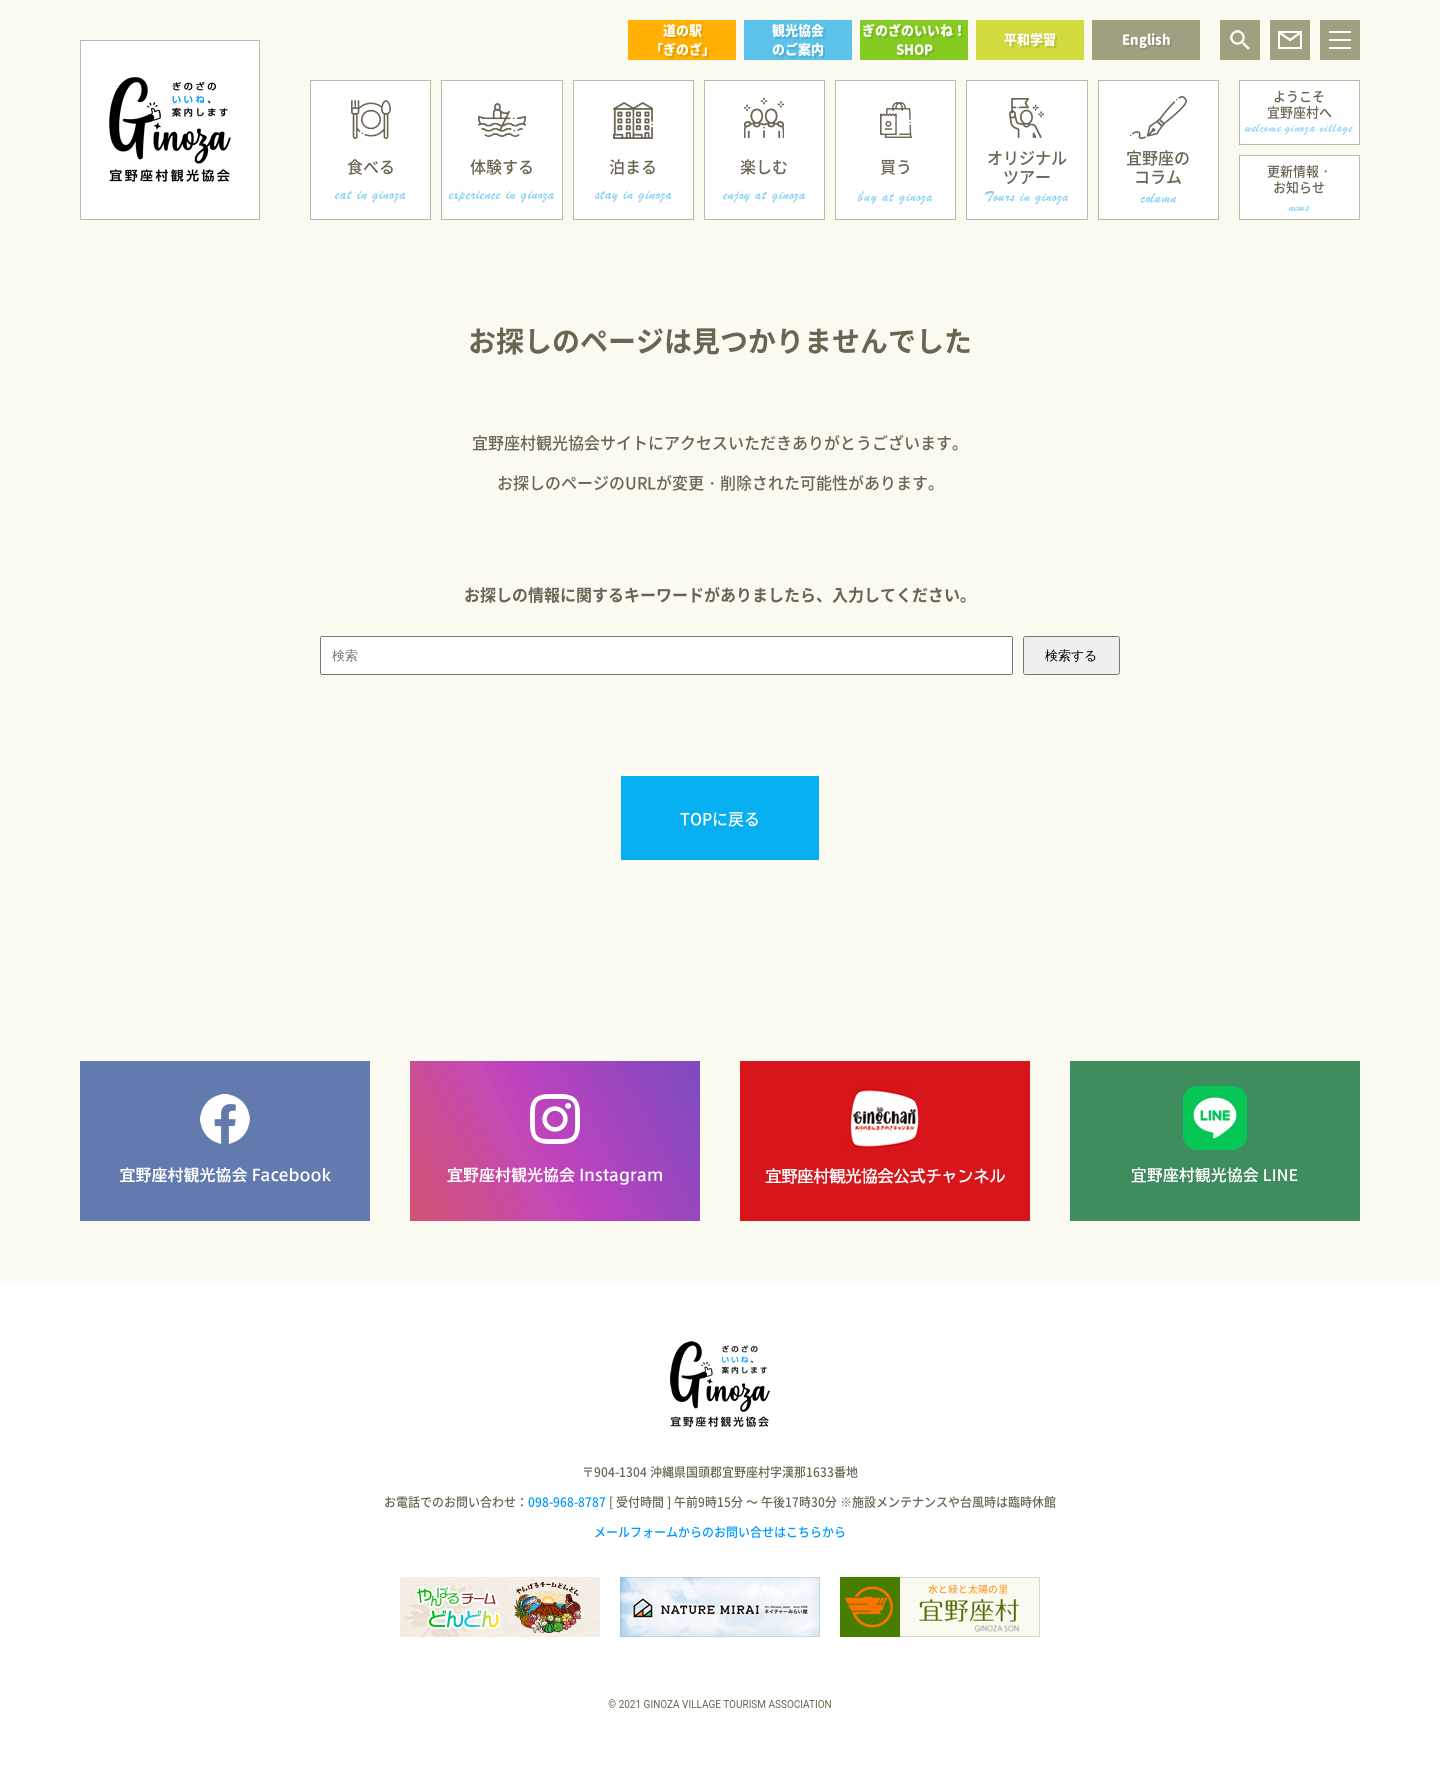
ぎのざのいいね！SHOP (914, 39)
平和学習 (1030, 38)
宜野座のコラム (1158, 166)
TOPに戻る (720, 818)
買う (896, 166)
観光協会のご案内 (798, 39)
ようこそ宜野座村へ (1299, 103)
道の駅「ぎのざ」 (682, 39)
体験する (502, 166)
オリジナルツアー (1027, 166)
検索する (1071, 655)
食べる (371, 166)
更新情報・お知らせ (1299, 178)
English (1146, 38)
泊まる (633, 166)
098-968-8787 (567, 1502)
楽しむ (764, 166)
